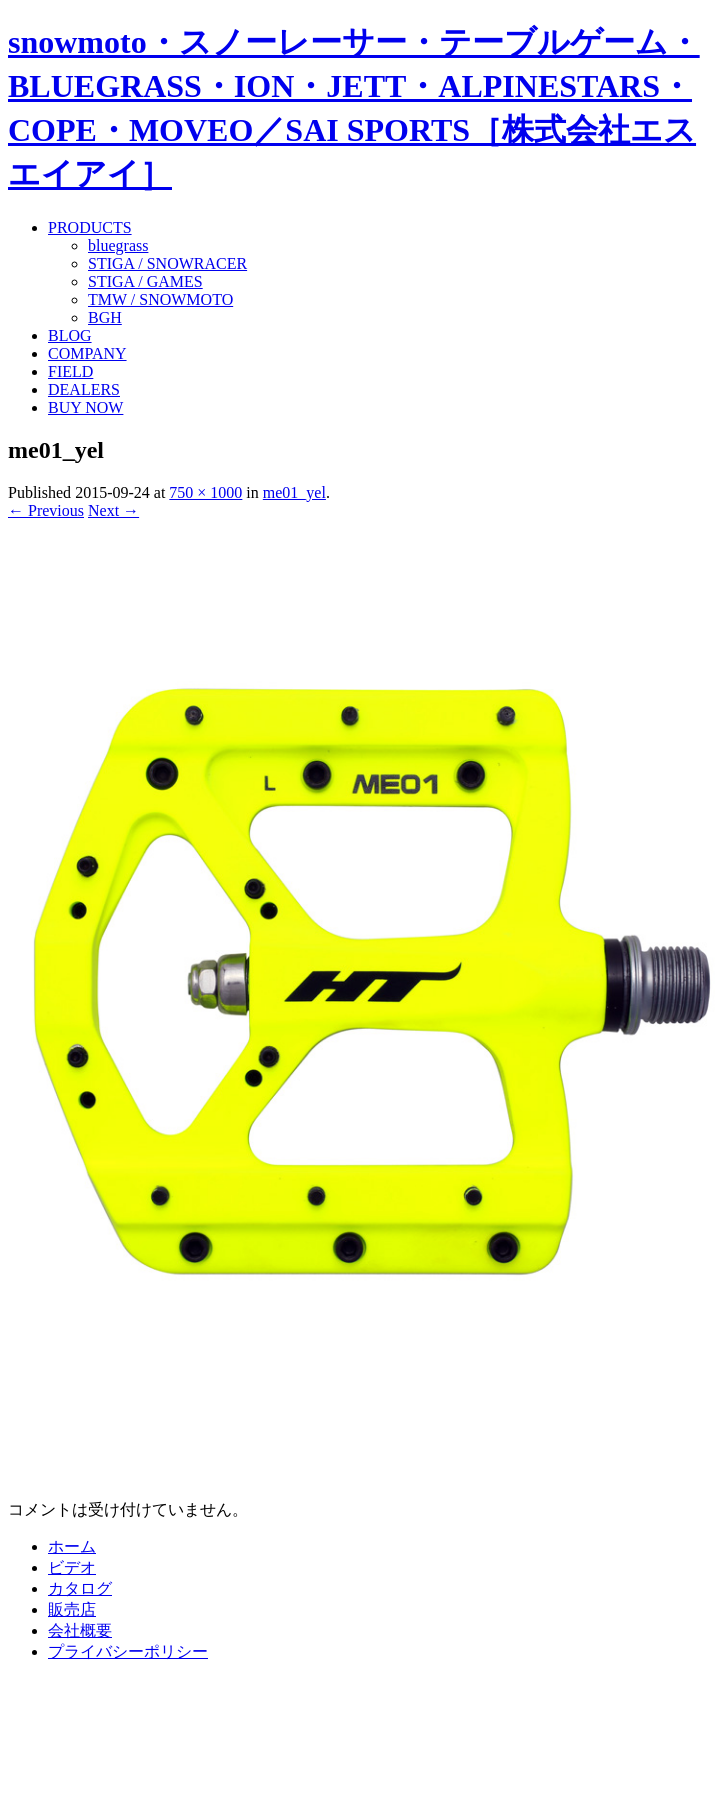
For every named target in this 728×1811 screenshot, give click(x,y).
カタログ (80, 1588)
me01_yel (294, 492)
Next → (113, 510)
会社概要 (80, 1630)
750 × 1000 (205, 492)
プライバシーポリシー (128, 1651)
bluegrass (118, 245)
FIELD (70, 371)
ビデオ (72, 1567)
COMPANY (87, 353)
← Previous (46, 510)
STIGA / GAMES (145, 281)
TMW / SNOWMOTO (160, 299)
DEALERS (84, 389)
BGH (105, 317)
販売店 (72, 1609)
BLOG (70, 335)
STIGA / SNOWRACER (167, 263)
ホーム (72, 1546)
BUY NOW (85, 407)
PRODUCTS (90, 227)
